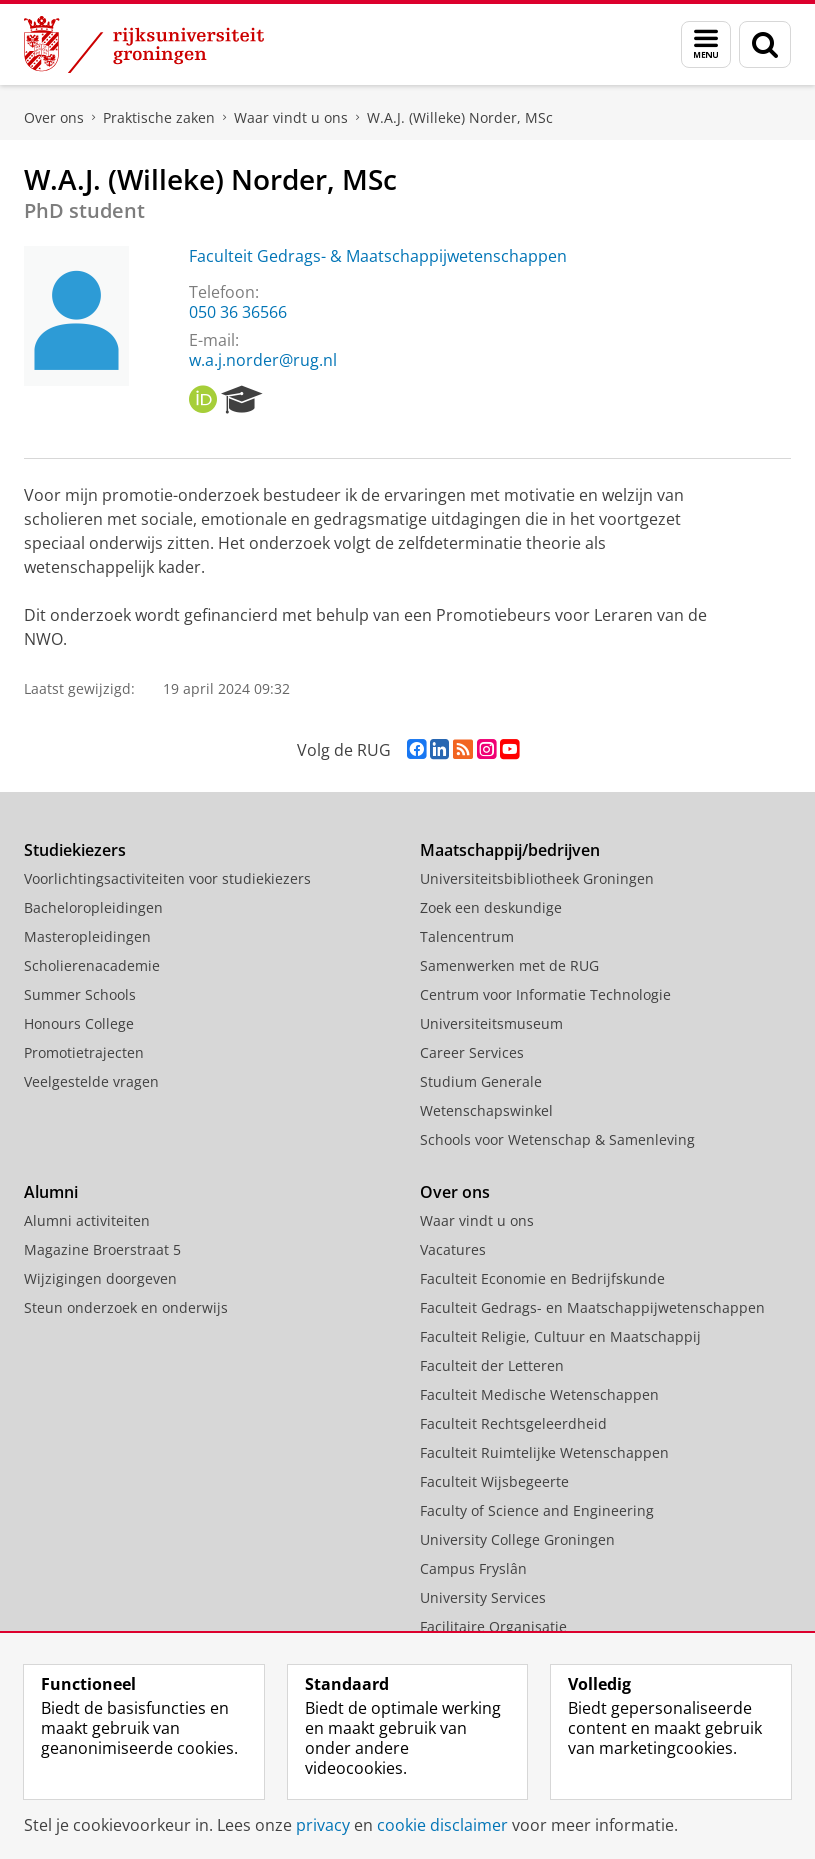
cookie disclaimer (442, 1825)
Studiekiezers (75, 850)
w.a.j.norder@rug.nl (263, 360)
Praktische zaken (159, 117)
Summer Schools (80, 994)
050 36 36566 (238, 312)
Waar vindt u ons (291, 117)
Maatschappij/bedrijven (510, 850)
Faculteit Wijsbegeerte (494, 1481)
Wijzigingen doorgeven (100, 1278)
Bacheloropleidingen (93, 907)
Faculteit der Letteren (492, 1365)
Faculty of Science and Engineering (537, 1510)
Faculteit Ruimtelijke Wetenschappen (544, 1452)
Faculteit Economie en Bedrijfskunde (542, 1278)
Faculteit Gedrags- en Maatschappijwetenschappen (592, 1307)
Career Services (472, 1052)
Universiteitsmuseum (491, 1023)
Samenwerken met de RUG (509, 965)
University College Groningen (517, 1539)
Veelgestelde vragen (91, 1081)
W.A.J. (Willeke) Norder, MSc (460, 117)
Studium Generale (481, 1081)
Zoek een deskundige (491, 907)
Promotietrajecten (84, 1052)
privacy (323, 1825)
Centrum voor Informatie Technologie (545, 994)
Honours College (79, 1023)
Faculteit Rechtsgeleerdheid (513, 1423)
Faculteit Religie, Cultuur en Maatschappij (560, 1336)
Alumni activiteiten (87, 1220)
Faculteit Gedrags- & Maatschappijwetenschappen (378, 256)
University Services (483, 1597)
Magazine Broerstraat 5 (102, 1249)
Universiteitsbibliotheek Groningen (537, 878)
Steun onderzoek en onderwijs (126, 1307)
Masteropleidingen (87, 936)
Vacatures (453, 1249)
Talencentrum (467, 936)
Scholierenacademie (92, 965)
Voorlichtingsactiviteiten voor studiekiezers (167, 878)
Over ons (54, 117)
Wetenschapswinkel (486, 1110)
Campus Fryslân (473, 1568)
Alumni (51, 1192)
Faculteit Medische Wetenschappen (539, 1394)
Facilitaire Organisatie (493, 1626)
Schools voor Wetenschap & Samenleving (557, 1139)
